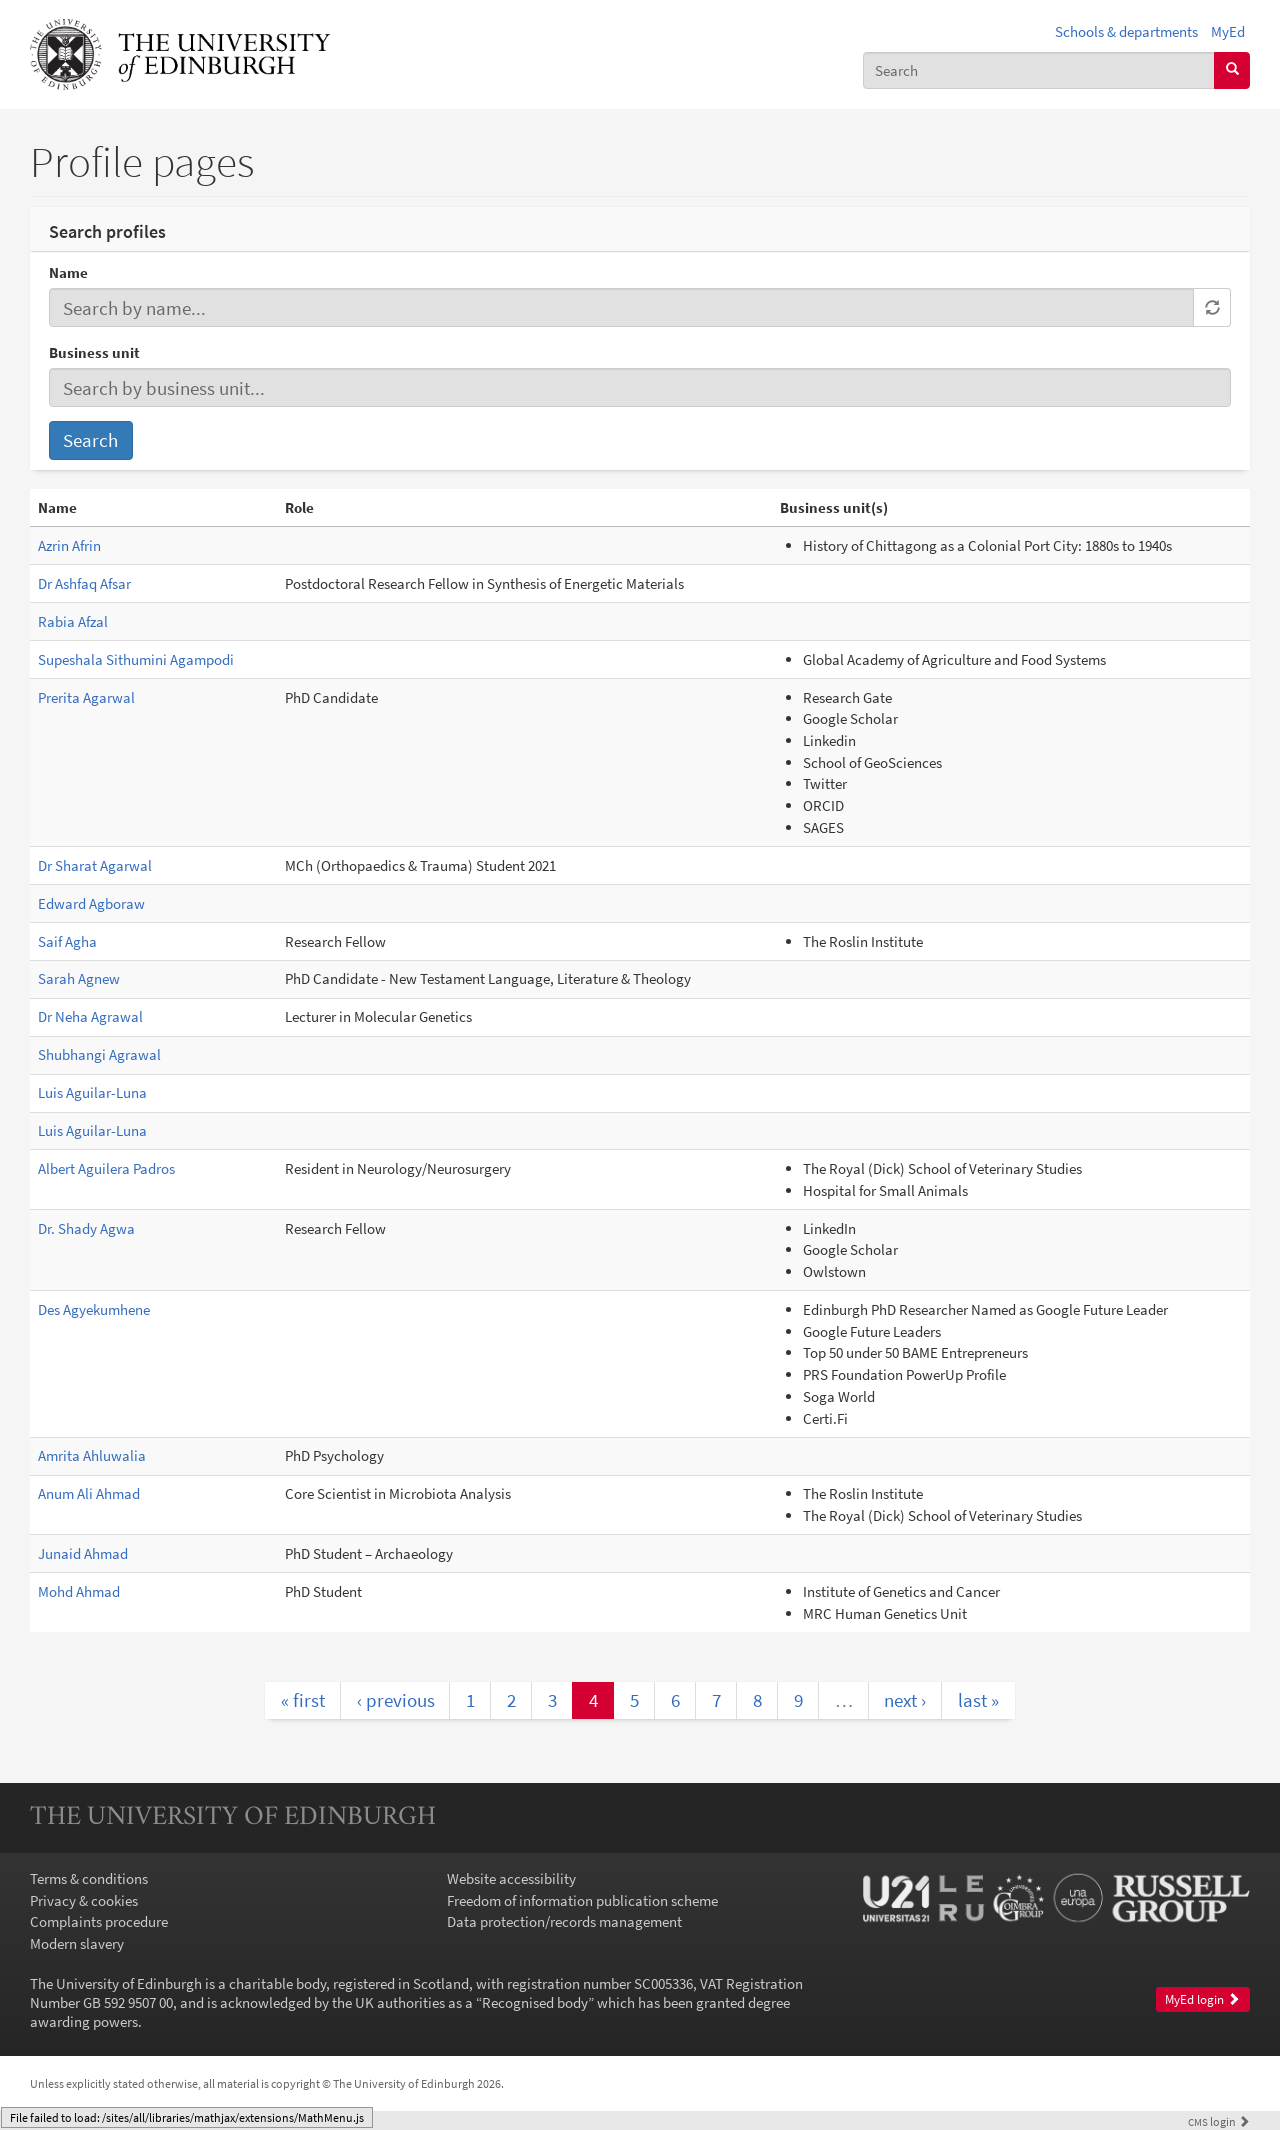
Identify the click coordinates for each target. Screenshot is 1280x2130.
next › (905, 1700)
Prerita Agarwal (86, 697)
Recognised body (535, 2002)
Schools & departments (1126, 31)
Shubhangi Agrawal (99, 1054)
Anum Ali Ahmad (89, 1493)
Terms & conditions (89, 1878)
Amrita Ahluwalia (92, 1455)
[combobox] (1039, 70)
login (1219, 2121)
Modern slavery (77, 1943)
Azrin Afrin (69, 545)
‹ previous (396, 1700)
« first (303, 1700)
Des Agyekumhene (94, 1309)
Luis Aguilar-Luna (92, 1092)
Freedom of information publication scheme (582, 1900)
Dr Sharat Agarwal (95, 865)
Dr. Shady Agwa (86, 1228)
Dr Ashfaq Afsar (84, 583)
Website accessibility (511, 1878)
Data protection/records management (564, 1921)
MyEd (1228, 31)
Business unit (94, 352)
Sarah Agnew (79, 978)
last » (978, 1700)
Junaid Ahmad (83, 1553)
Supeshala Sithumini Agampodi (136, 659)
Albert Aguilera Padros (106, 1168)
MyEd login (1202, 1999)
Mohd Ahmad (79, 1591)
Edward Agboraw (91, 903)
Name (68, 272)
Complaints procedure (99, 1921)
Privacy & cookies (84, 1900)
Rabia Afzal (73, 621)
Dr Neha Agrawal (90, 1016)
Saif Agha (67, 941)
